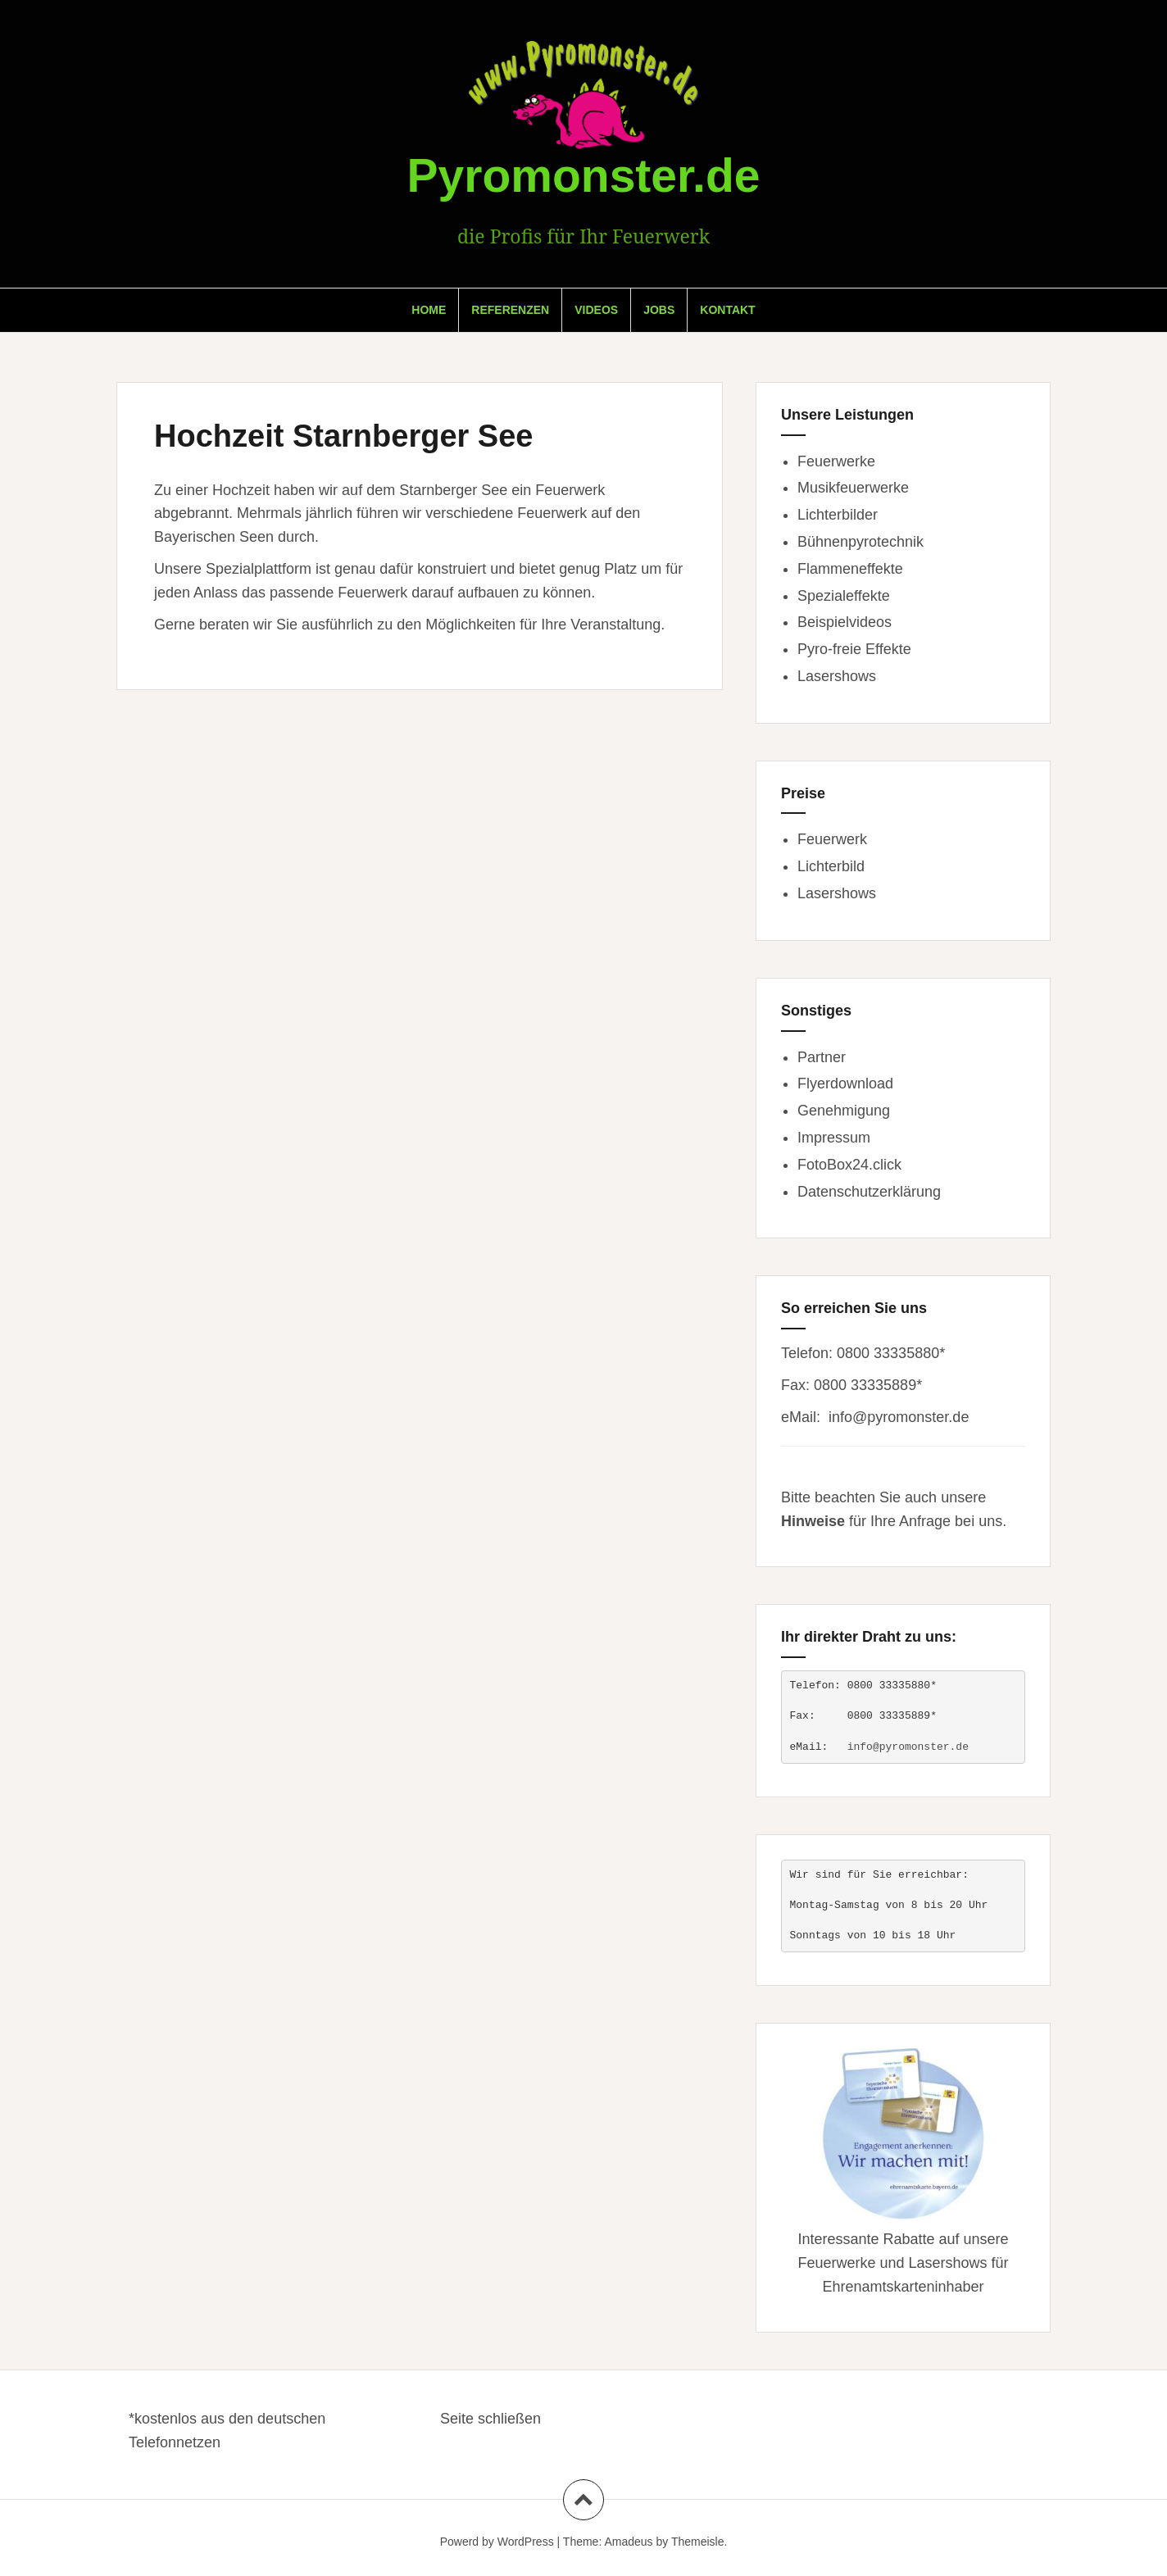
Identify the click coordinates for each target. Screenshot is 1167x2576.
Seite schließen (490, 2418)
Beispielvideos (844, 622)
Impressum (833, 1137)
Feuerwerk (832, 839)
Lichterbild (831, 866)
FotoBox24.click (849, 1164)
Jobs (658, 309)
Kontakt (727, 309)
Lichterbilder (837, 515)
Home (428, 309)
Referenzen (510, 309)
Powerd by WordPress (497, 2541)
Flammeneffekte (850, 569)
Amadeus (628, 2541)
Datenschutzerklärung (869, 1192)
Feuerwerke (836, 461)
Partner (821, 1057)
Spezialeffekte (843, 596)
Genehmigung (843, 1110)
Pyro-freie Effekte (854, 649)
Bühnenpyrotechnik (860, 542)
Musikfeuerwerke (853, 487)
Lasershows (836, 676)
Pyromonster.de (584, 175)
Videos (596, 309)
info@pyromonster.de (899, 1417)
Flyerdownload (845, 1083)
